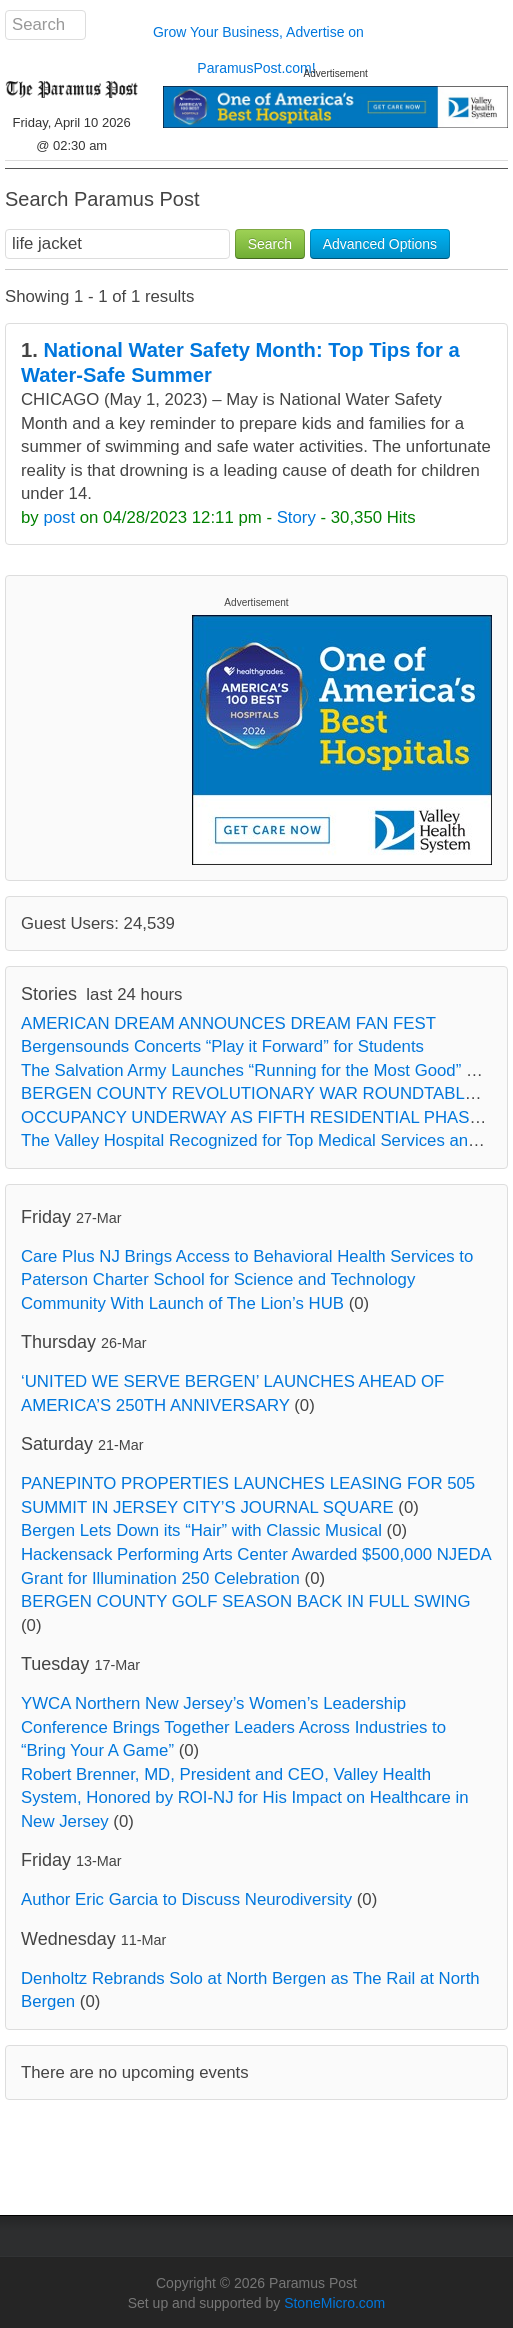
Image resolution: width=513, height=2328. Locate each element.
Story (296, 517)
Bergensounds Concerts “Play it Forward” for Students (222, 1046)
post (59, 517)
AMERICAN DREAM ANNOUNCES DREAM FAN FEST (228, 1023)
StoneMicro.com (334, 2303)
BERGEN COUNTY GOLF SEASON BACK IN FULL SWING (245, 1601)
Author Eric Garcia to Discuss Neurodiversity (186, 1899)
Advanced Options (380, 244)
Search (270, 244)
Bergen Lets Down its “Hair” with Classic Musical (201, 1530)
